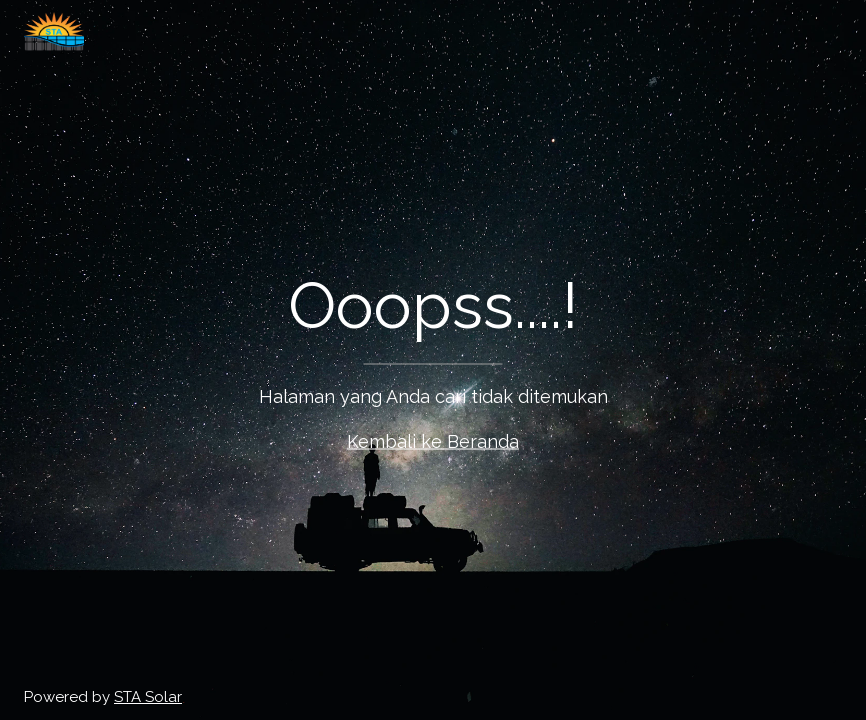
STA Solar (148, 697)
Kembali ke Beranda (433, 441)
